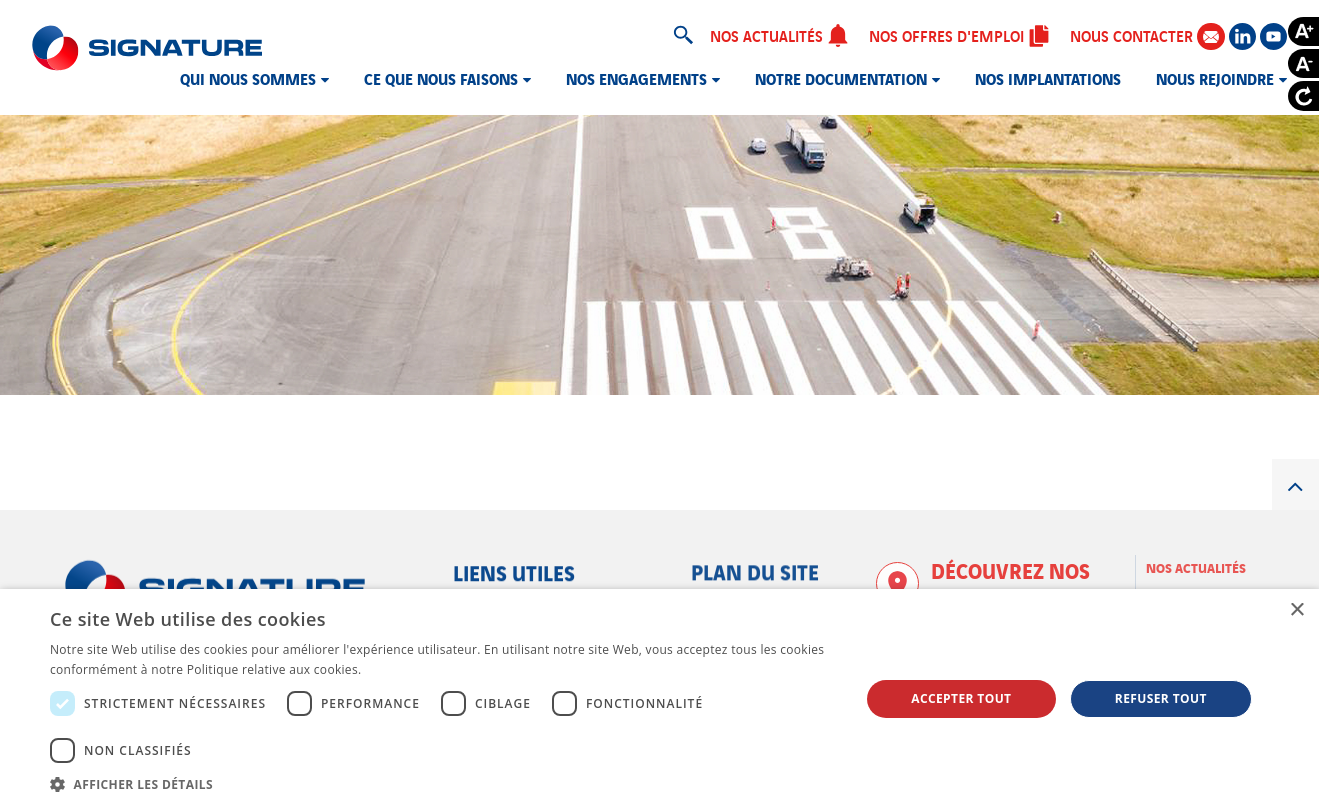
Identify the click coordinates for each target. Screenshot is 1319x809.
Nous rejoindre (1215, 78)
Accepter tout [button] (961, 698)
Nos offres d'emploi (959, 35)
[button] (443, 784)
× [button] (1296, 610)
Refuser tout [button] (1161, 698)
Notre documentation (841, 78)
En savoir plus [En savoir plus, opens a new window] (405, 669)
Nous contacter (1147, 35)
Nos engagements (636, 78)
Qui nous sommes (248, 78)
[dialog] (659, 699)
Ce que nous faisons (441, 78)
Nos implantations (1048, 78)
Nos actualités (779, 35)
